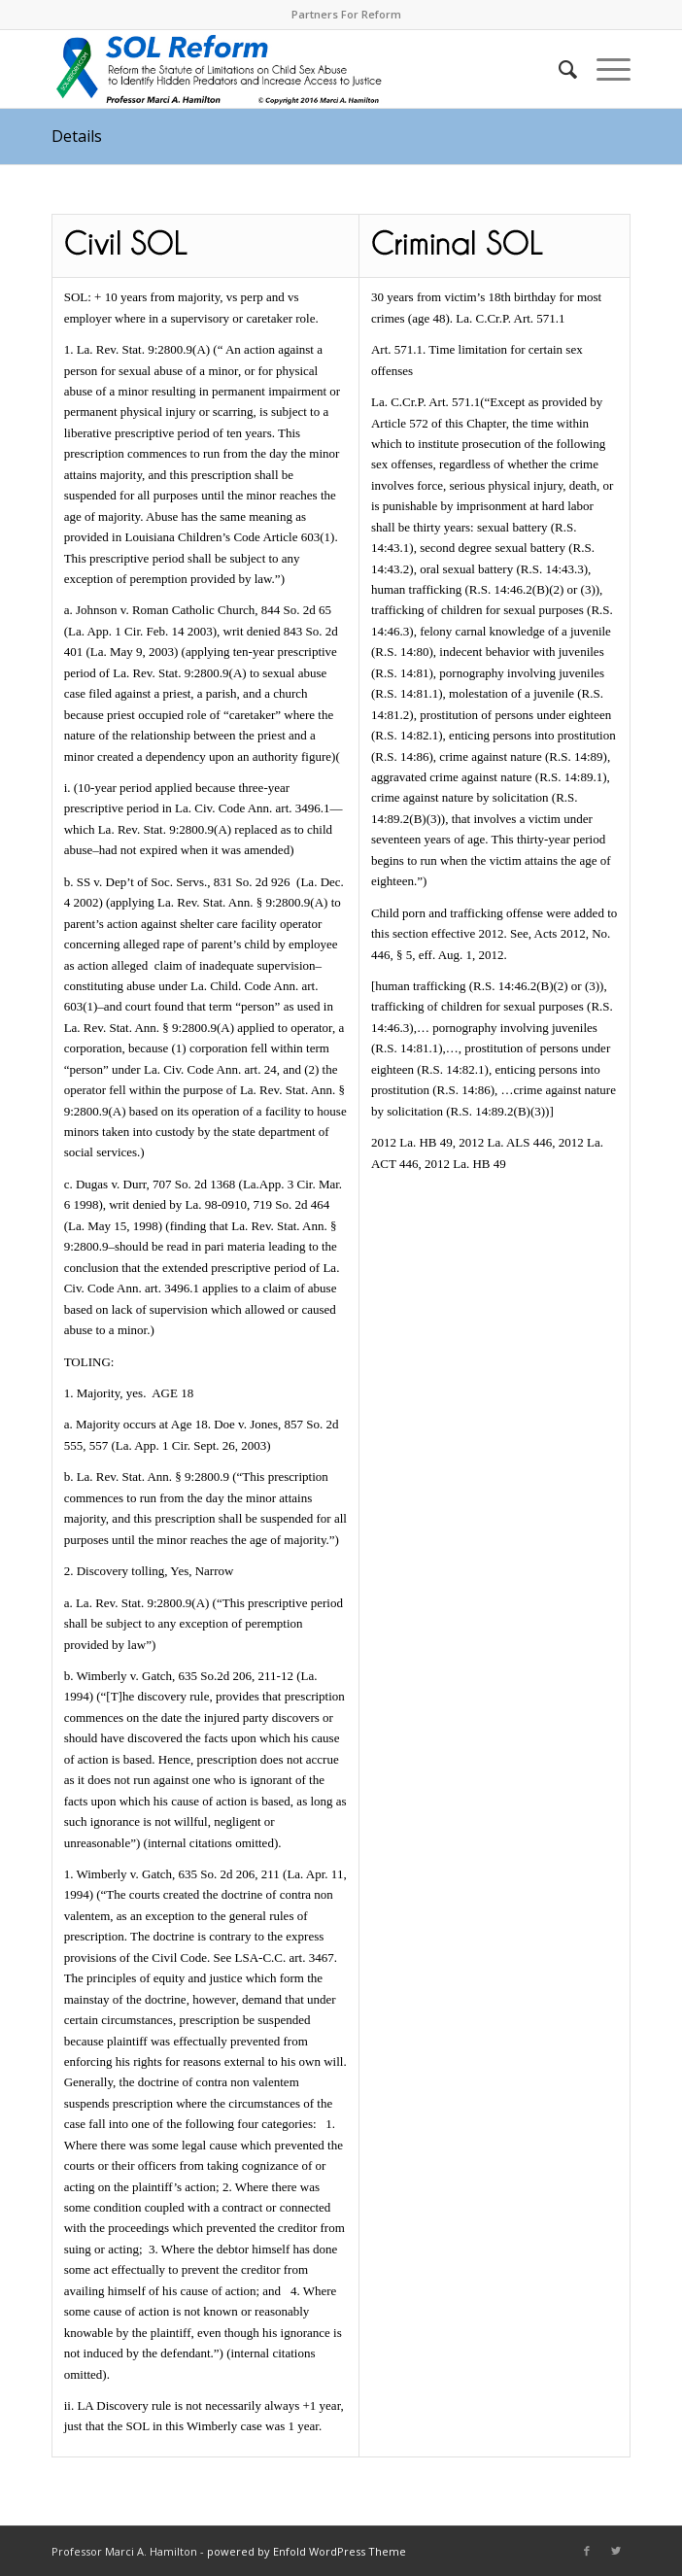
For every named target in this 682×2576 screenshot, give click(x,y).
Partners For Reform (346, 14)
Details (76, 136)
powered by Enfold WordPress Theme (306, 2551)
